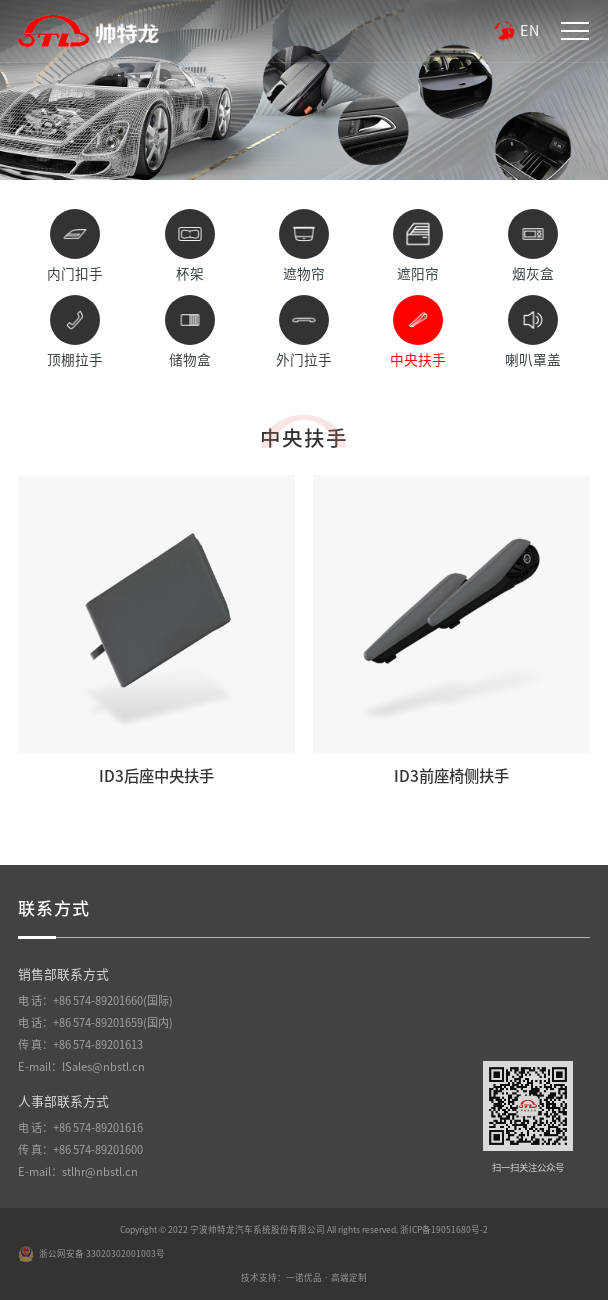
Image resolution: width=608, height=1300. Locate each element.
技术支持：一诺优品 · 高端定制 (304, 1277)
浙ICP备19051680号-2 (444, 1229)
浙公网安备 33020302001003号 (91, 1254)
